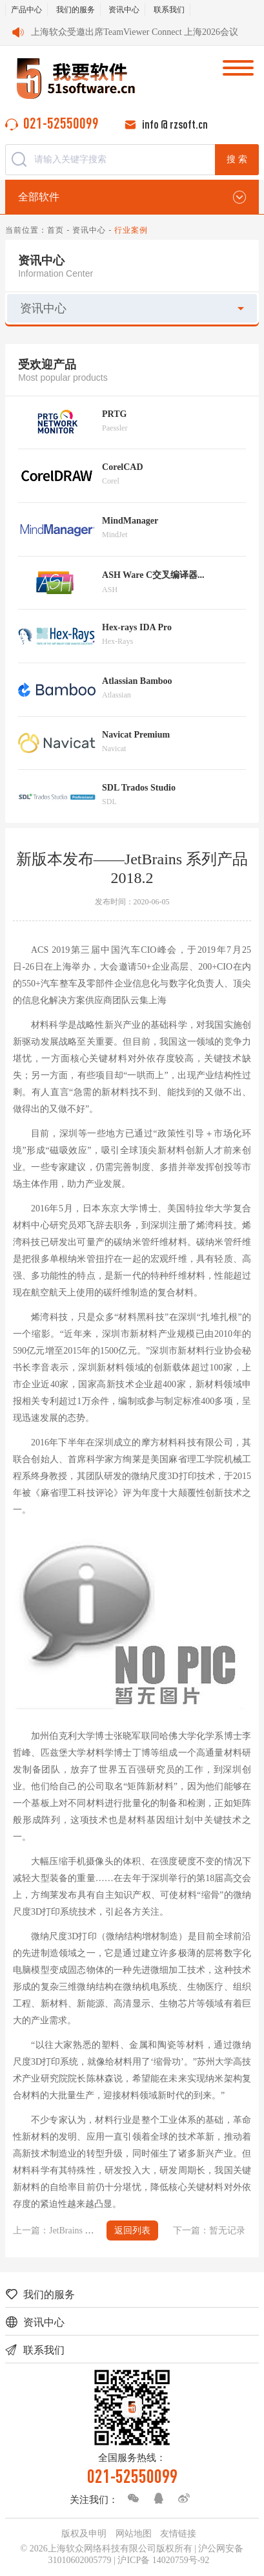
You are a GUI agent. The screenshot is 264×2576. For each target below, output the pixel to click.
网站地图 (134, 2534)
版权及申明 (84, 2534)
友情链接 (178, 2534)
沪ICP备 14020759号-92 (163, 2560)
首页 (55, 230)
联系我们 (169, 9)
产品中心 (26, 9)
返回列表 (132, 2230)
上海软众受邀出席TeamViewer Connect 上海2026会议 (134, 32)
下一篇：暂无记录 (209, 2230)
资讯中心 (123, 9)
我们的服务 (75, 9)
